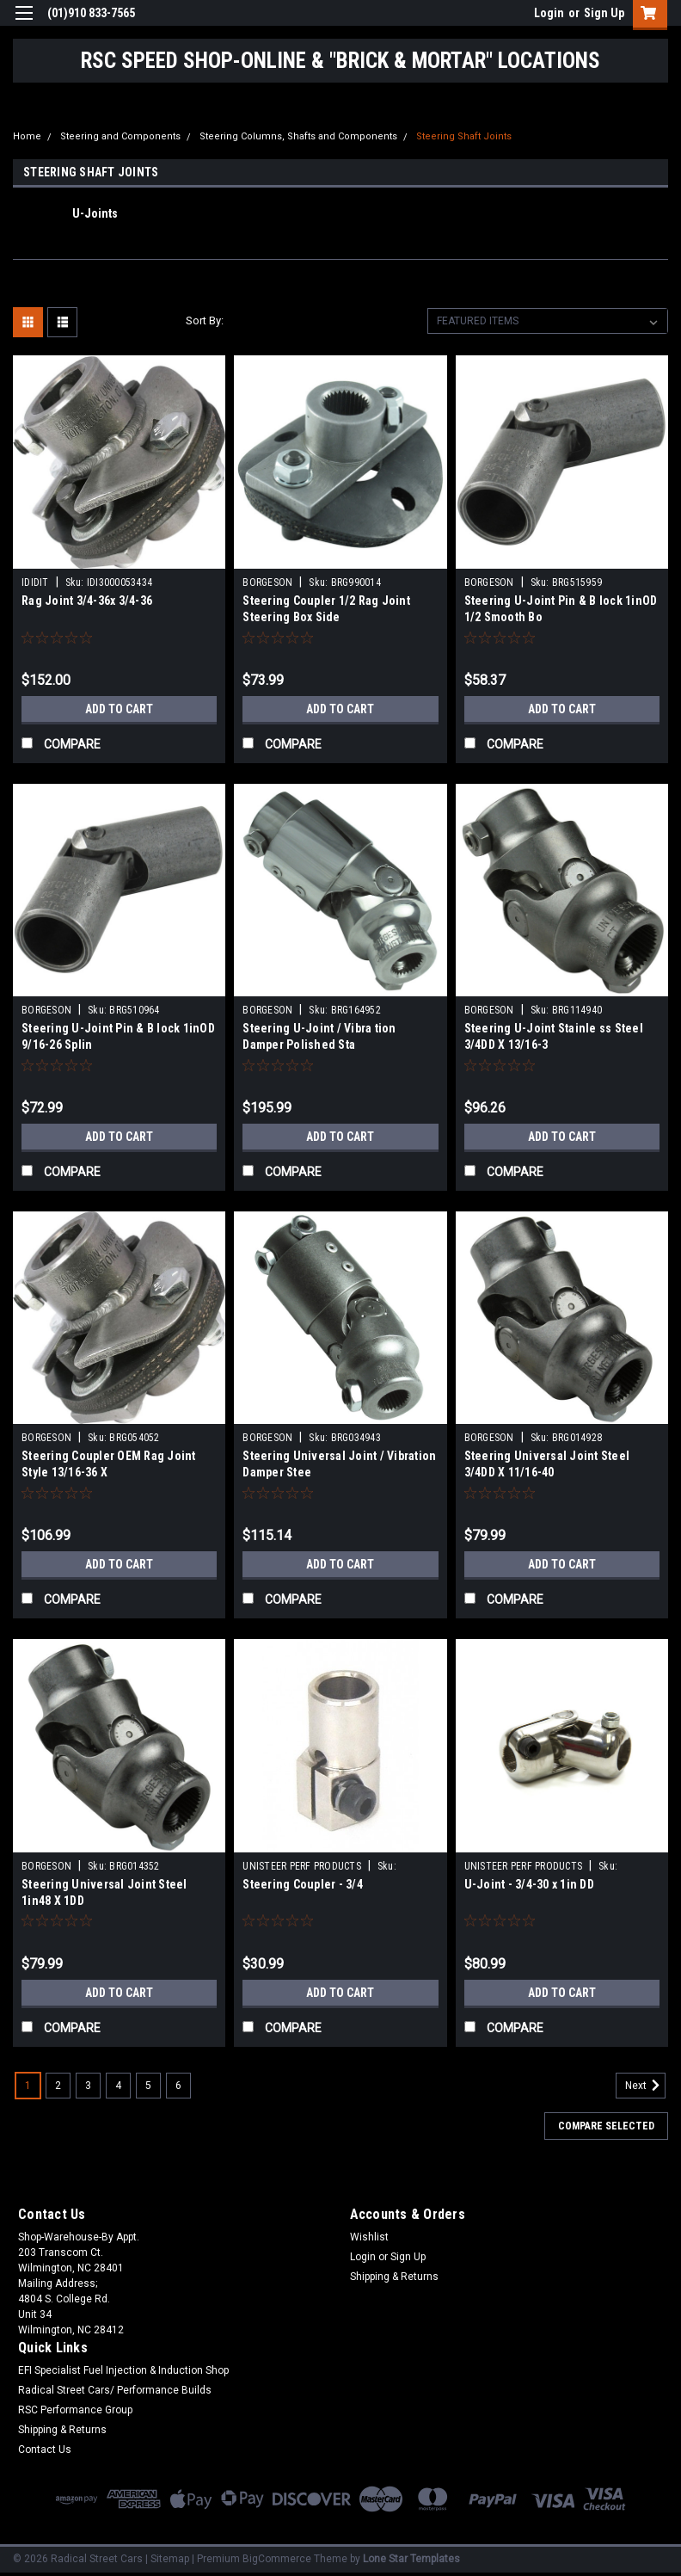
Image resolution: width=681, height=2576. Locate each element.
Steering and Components (120, 136)
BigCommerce (276, 2559)
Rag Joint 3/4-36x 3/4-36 (86, 600)
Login (549, 13)
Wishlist (369, 2237)
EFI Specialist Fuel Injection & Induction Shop (123, 2370)
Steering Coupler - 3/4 (302, 1884)
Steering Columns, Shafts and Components (298, 136)
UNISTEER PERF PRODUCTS (301, 1866)
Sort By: (205, 320)
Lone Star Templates (411, 2559)
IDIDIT (35, 582)
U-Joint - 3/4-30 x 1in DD (529, 1884)
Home (27, 136)
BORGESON (267, 582)
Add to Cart (119, 709)
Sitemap (169, 2559)
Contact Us (44, 2450)
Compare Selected (606, 2126)
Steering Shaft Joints (464, 136)
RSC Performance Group (75, 2410)
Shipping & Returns (394, 2277)
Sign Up (604, 13)
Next (645, 2085)
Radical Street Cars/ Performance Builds (115, 2390)
